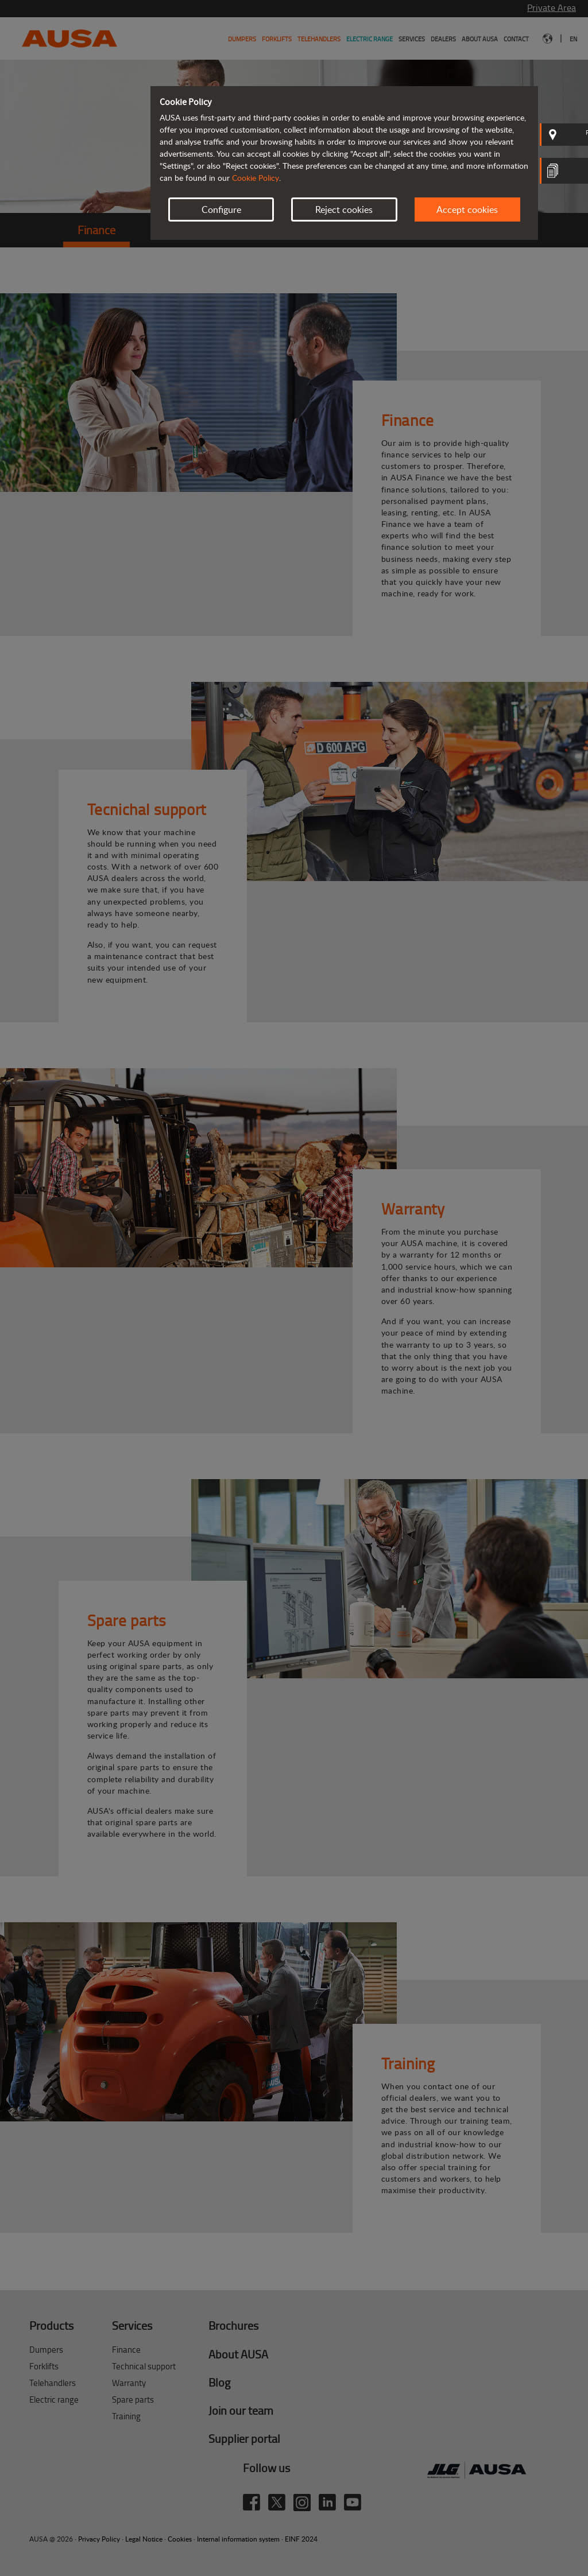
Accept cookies (467, 209)
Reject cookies (344, 209)
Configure (221, 209)
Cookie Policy (255, 177)
